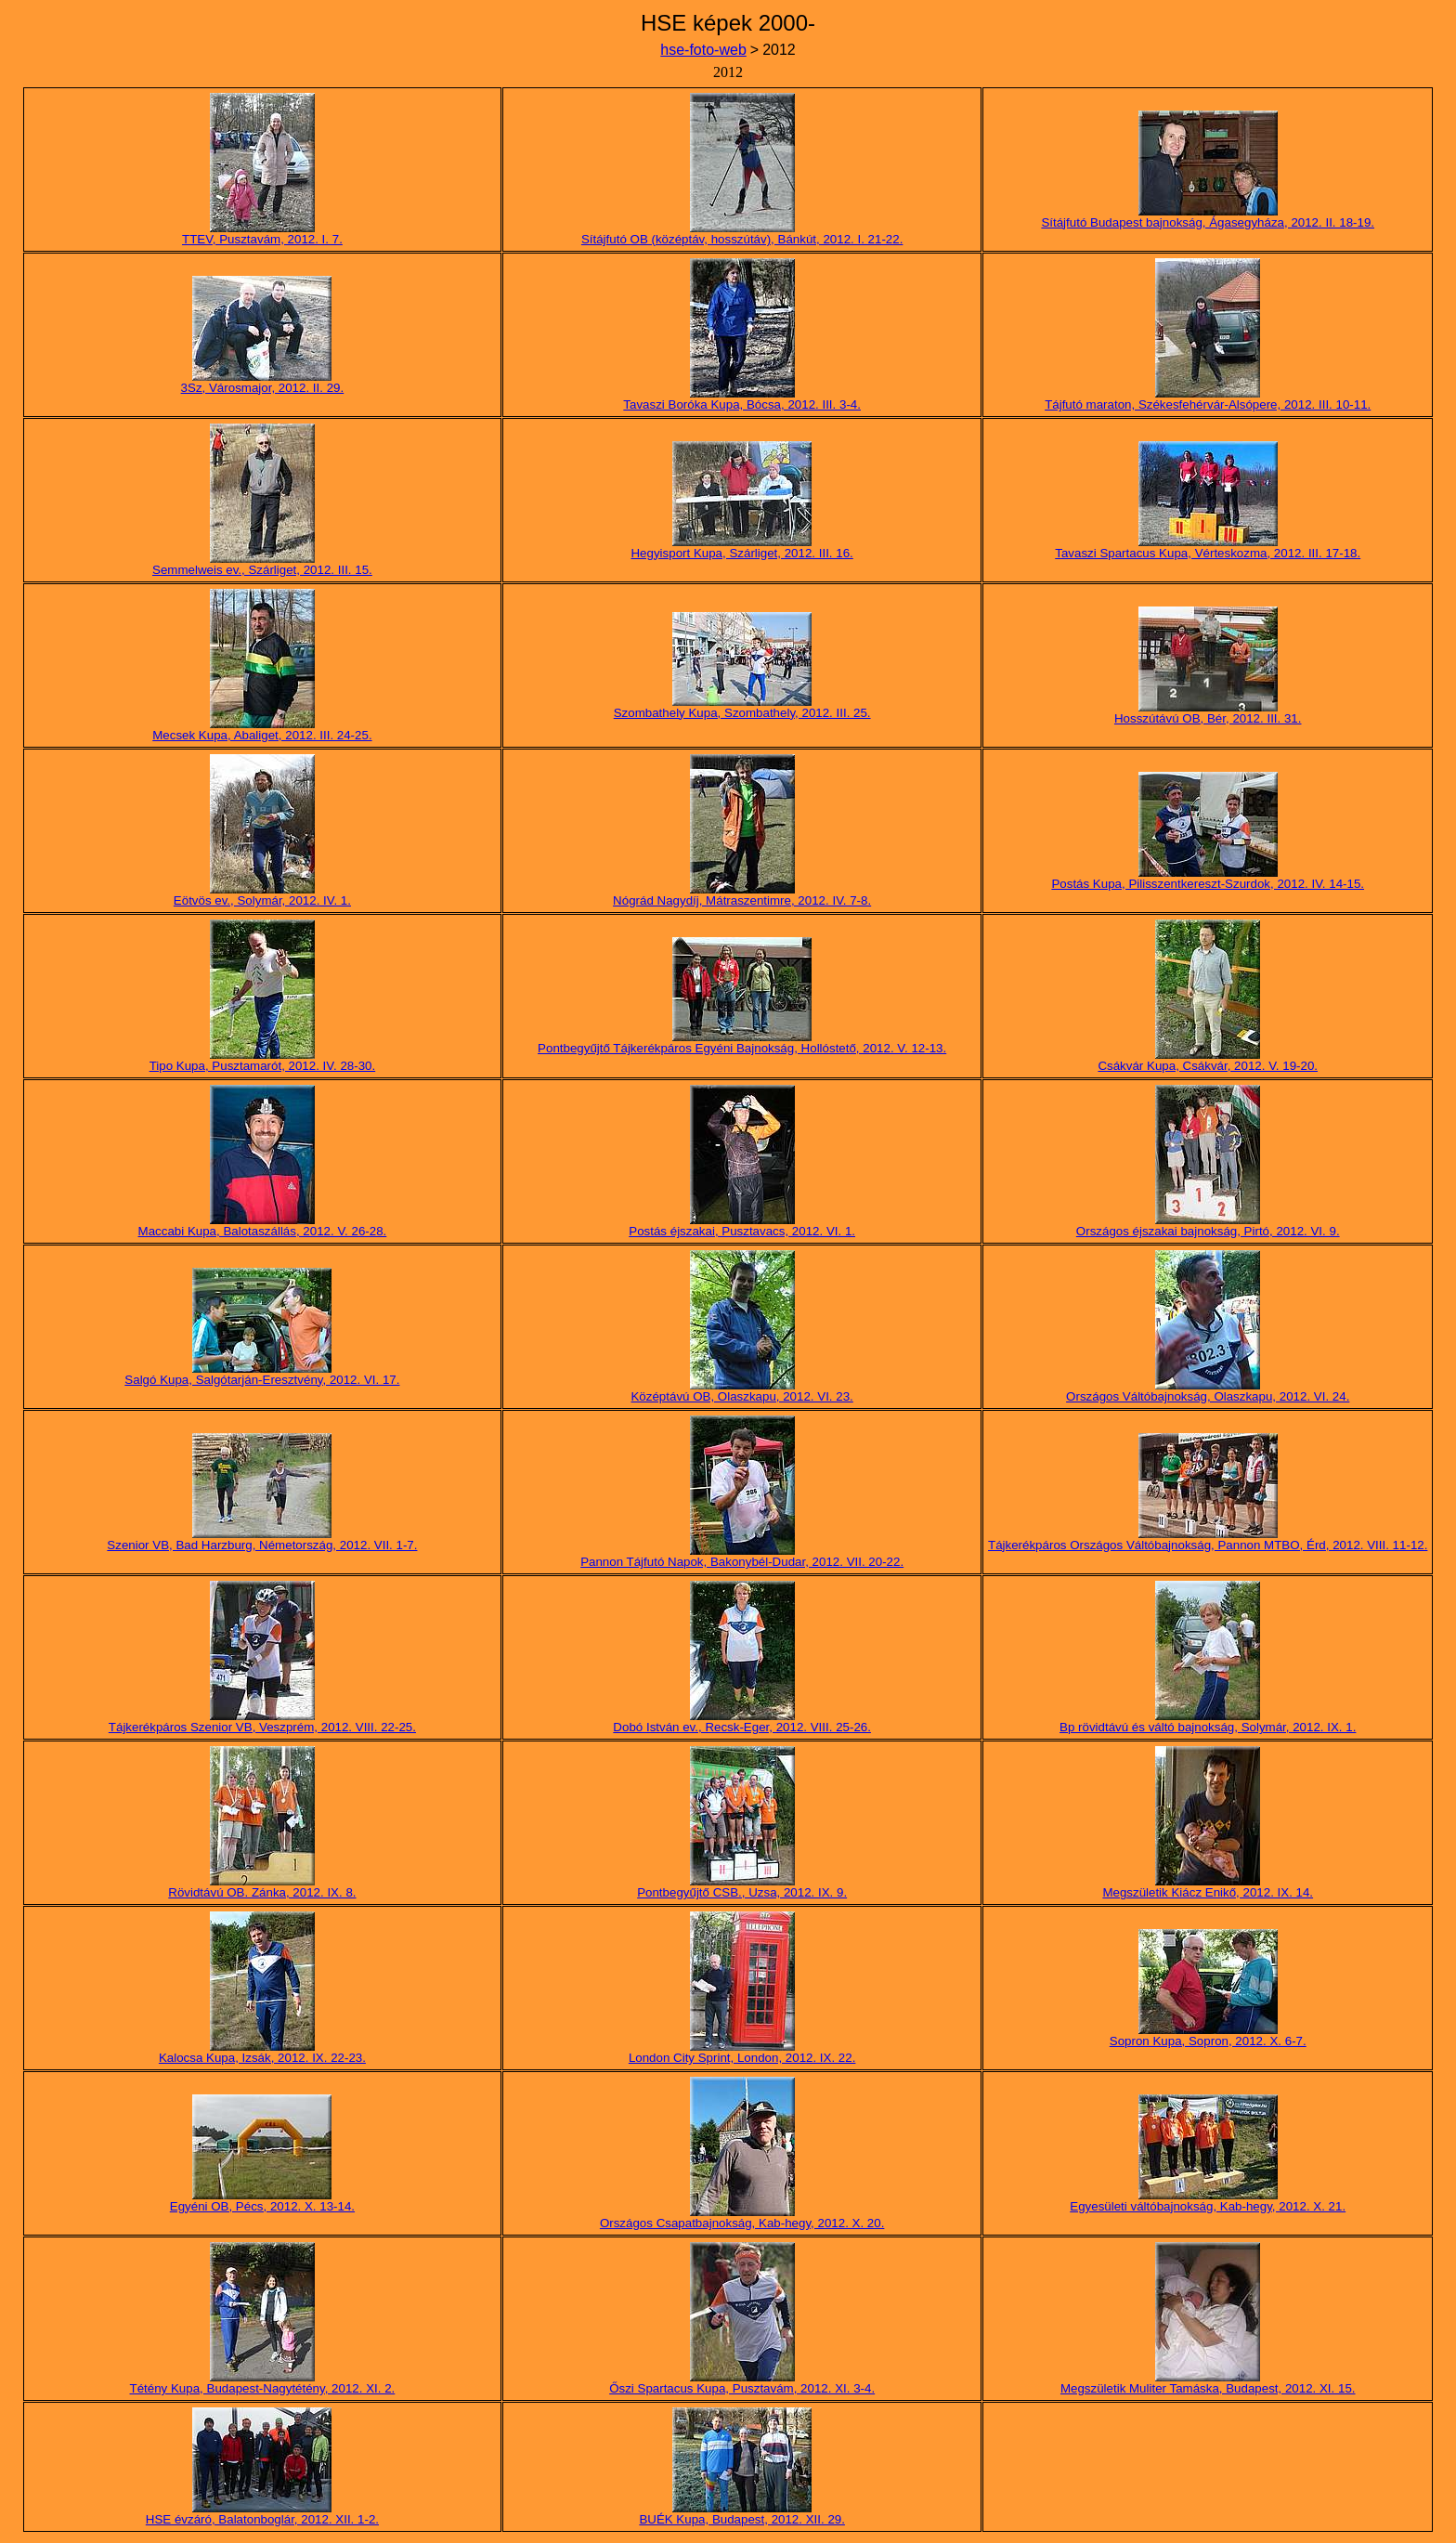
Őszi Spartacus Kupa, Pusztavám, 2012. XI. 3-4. (742, 2388)
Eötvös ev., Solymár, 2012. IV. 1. (262, 900)
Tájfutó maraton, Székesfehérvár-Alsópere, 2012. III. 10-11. (1208, 404)
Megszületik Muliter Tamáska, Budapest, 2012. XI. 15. (1208, 2388)
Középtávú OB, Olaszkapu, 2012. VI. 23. (741, 1396)
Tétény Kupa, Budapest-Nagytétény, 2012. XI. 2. (263, 2388)
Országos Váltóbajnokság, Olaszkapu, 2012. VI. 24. (1207, 1396)
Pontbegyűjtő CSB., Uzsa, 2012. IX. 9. (742, 1892)
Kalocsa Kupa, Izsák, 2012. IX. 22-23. (262, 2058)
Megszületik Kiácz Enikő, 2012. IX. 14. (1207, 1892)
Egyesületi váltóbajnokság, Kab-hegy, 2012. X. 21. (1208, 2206)
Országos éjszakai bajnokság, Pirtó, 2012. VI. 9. (1208, 1231)
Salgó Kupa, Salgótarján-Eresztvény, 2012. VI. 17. (261, 1380)
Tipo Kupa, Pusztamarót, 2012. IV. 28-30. (263, 1066)
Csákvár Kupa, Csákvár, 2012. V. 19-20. (1208, 1066)
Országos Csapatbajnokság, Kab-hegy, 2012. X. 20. (742, 2223)
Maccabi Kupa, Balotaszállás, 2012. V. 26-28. (262, 1231)
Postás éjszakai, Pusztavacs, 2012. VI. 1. (742, 1231)
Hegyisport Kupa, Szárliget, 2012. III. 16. (741, 553)
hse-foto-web (703, 50)
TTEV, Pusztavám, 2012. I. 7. (262, 239)
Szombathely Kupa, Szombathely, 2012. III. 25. (742, 713)
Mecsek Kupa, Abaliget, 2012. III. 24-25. (261, 735)
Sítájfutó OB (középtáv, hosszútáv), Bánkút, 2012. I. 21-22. (742, 239)
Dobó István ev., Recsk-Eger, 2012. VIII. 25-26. (742, 1727)
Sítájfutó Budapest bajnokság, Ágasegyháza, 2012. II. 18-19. (1207, 222)
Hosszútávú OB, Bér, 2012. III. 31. (1208, 718)
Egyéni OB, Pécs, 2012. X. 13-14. (262, 2206)
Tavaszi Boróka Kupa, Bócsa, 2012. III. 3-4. (742, 404)
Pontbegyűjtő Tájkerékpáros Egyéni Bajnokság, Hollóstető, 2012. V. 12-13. (742, 1048)
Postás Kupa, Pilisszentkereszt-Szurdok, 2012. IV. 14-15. (1207, 884)
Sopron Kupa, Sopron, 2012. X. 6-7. (1208, 2041)
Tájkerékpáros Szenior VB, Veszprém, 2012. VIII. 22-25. (262, 1727)
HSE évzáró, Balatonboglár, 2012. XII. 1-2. (262, 2519)
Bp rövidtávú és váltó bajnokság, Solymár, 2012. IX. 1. (1208, 1727)
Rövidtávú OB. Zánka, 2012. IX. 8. (262, 1892)
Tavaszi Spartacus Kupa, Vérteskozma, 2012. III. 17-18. (1207, 553)
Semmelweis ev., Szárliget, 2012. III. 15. (262, 570)
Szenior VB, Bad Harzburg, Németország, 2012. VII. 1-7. (262, 1545)
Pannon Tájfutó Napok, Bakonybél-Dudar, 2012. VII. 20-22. (742, 1562)
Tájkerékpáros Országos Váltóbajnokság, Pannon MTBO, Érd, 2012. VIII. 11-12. (1207, 1545)
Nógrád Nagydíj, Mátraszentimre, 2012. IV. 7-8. (742, 900)
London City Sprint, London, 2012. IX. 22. (742, 2058)
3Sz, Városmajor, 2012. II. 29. (262, 388)
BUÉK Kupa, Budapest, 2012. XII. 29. (742, 2519)
